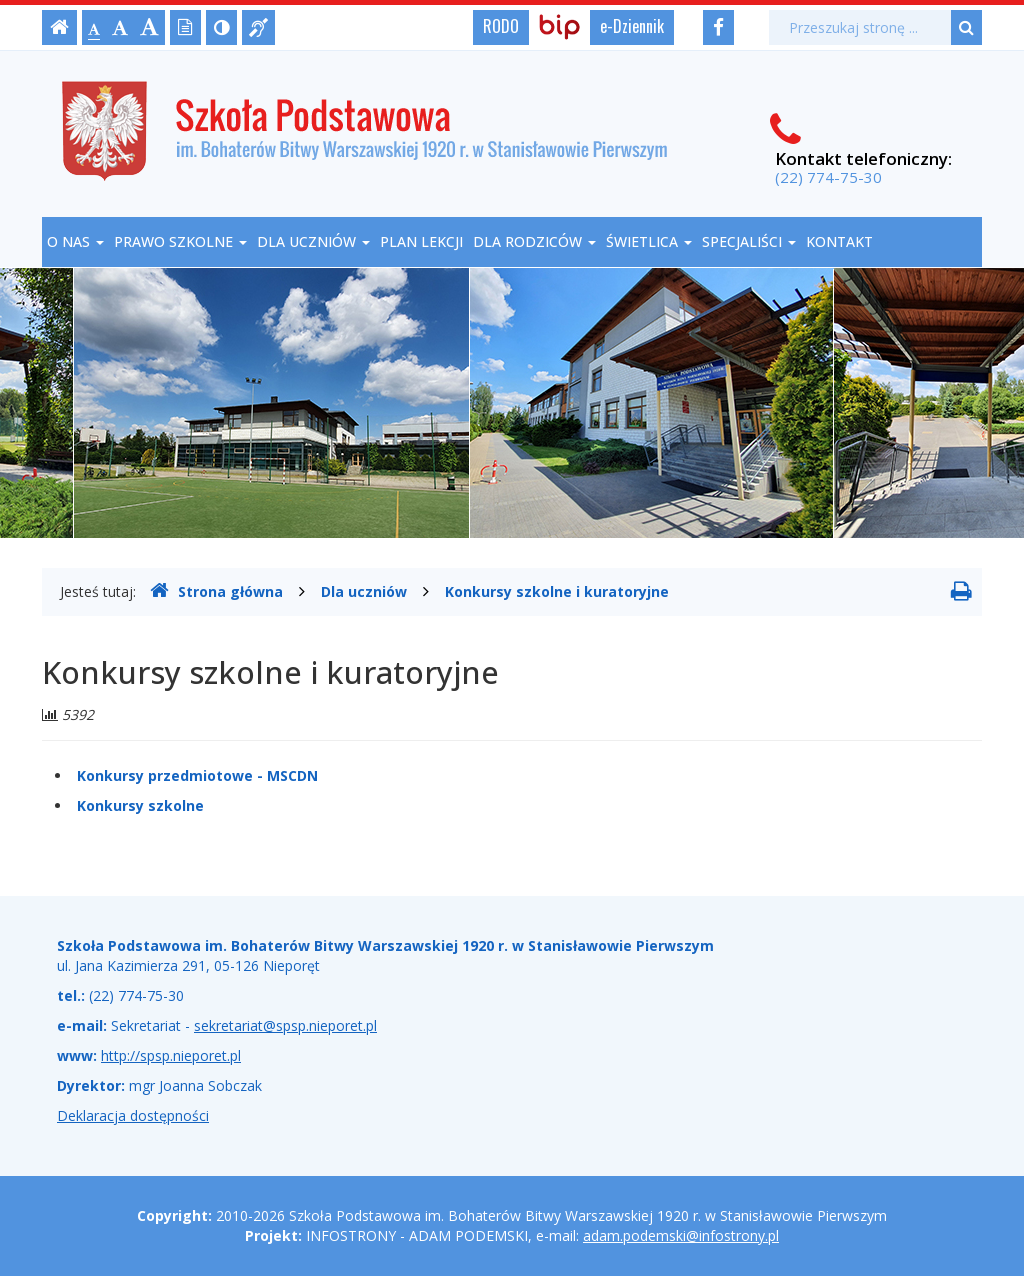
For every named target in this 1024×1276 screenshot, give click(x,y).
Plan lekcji (421, 241)
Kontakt (839, 241)
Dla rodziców (534, 241)
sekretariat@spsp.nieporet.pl (285, 1025)
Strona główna (216, 591)
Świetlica (649, 241)
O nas (75, 241)
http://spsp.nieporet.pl (171, 1055)
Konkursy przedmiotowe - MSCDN (197, 775)
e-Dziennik (632, 26)
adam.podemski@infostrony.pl (681, 1235)
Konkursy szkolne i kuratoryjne (557, 591)
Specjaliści (749, 241)
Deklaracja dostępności (133, 1115)
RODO (501, 26)
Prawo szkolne (180, 241)
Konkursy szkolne (140, 805)
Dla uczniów (313, 241)
